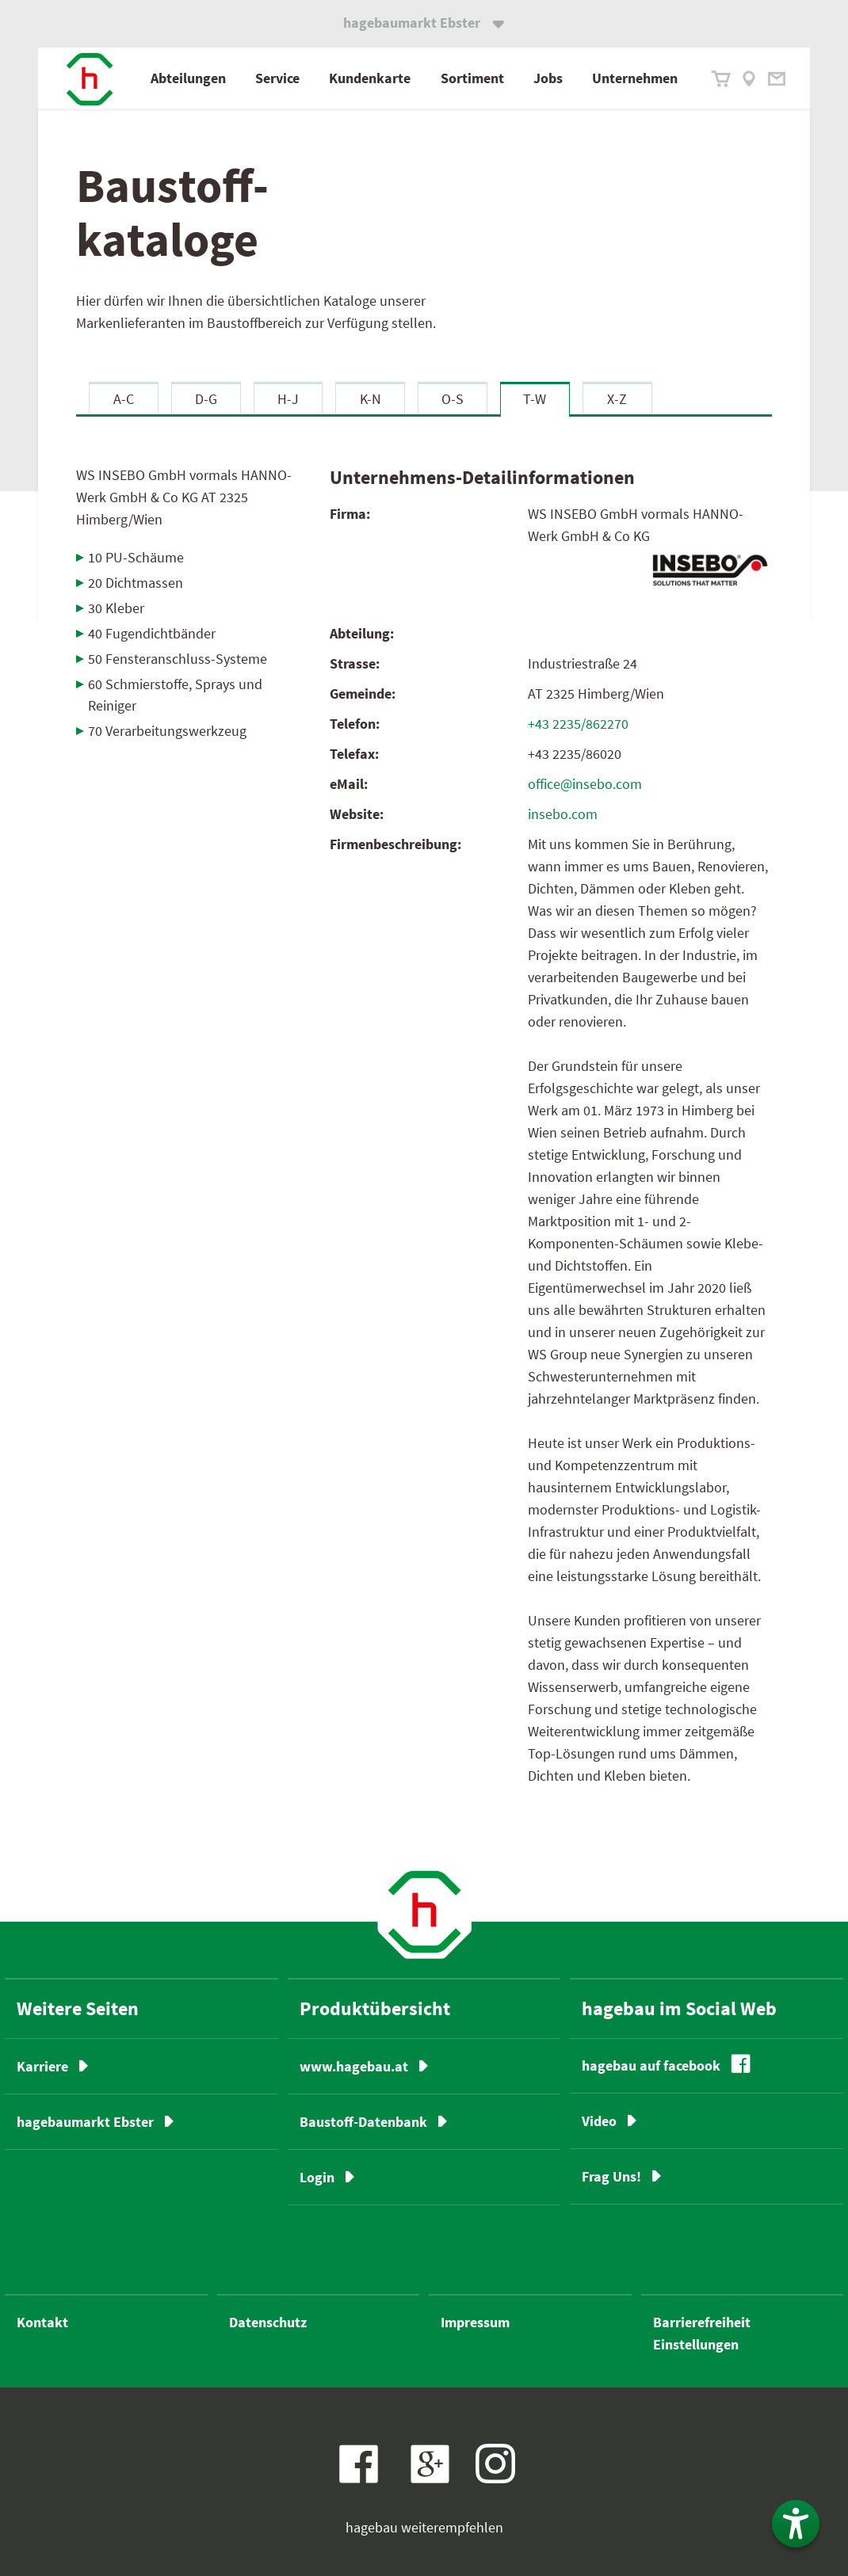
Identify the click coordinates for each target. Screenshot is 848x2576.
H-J (288, 399)
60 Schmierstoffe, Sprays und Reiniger (175, 694)
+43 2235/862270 (578, 723)
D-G (206, 399)
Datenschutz (268, 2322)
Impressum (475, 2322)
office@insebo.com (585, 784)
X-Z (617, 399)
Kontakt (42, 2322)
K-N (370, 399)
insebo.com (563, 814)
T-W (534, 399)
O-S (452, 399)
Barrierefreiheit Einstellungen (702, 2333)
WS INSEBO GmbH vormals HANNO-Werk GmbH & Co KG (184, 497)
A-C (123, 399)
